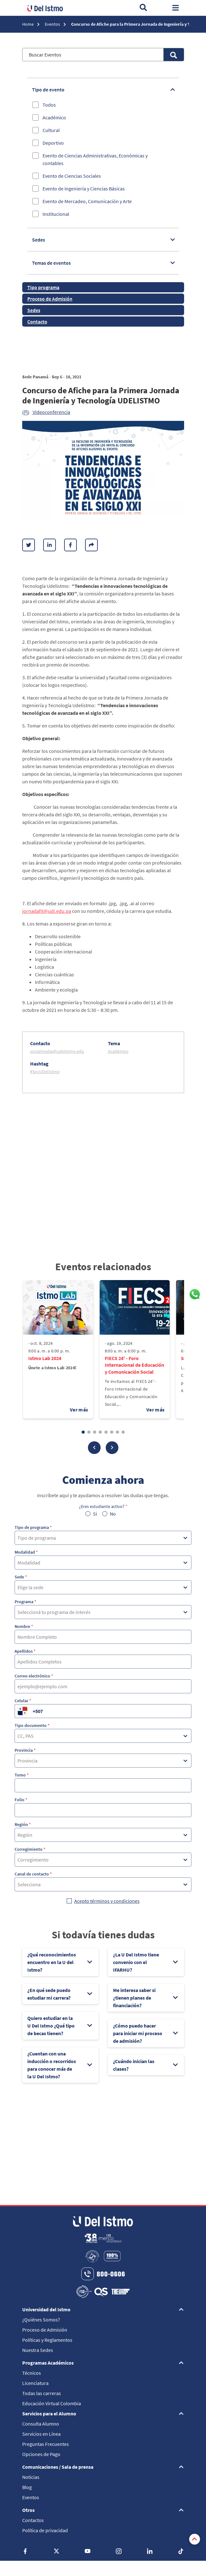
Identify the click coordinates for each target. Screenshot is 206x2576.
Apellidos (25, 1651)
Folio (21, 1799)
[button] (94, 1447)
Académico (54, 117)
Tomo (22, 1775)
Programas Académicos (48, 2363)
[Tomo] (103, 1785)
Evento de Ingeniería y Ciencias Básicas (84, 188)
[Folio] (103, 1810)
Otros (28, 2510)
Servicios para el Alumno (49, 2413)
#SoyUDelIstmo (45, 1071)
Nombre (24, 1626)
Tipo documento (32, 1725)
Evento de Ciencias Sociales (72, 176)
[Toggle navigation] (175, 7)
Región (23, 1824)
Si (95, 1513)
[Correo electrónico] (103, 1686)
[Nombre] (103, 1637)
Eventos (53, 24)
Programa (25, 1601)
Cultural (51, 130)
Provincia (25, 1750)
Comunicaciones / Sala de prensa (57, 2467)
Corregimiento (30, 1849)
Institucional (56, 214)
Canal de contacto (33, 1874)
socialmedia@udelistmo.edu (57, 1051)
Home (28, 24)
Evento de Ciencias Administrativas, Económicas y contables (95, 159)
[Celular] (110, 1711)
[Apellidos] (103, 1662)
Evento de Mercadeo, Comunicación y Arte (87, 201)
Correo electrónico (34, 1676)
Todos (49, 105)
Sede (21, 1577)
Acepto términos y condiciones (107, 1901)
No (113, 1513)
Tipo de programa (33, 1527)
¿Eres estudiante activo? (103, 1506)
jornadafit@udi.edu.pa (46, 911)
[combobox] (17, 1538)
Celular (23, 1700)
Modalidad (26, 1552)
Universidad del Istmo (46, 2309)
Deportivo (53, 143)
